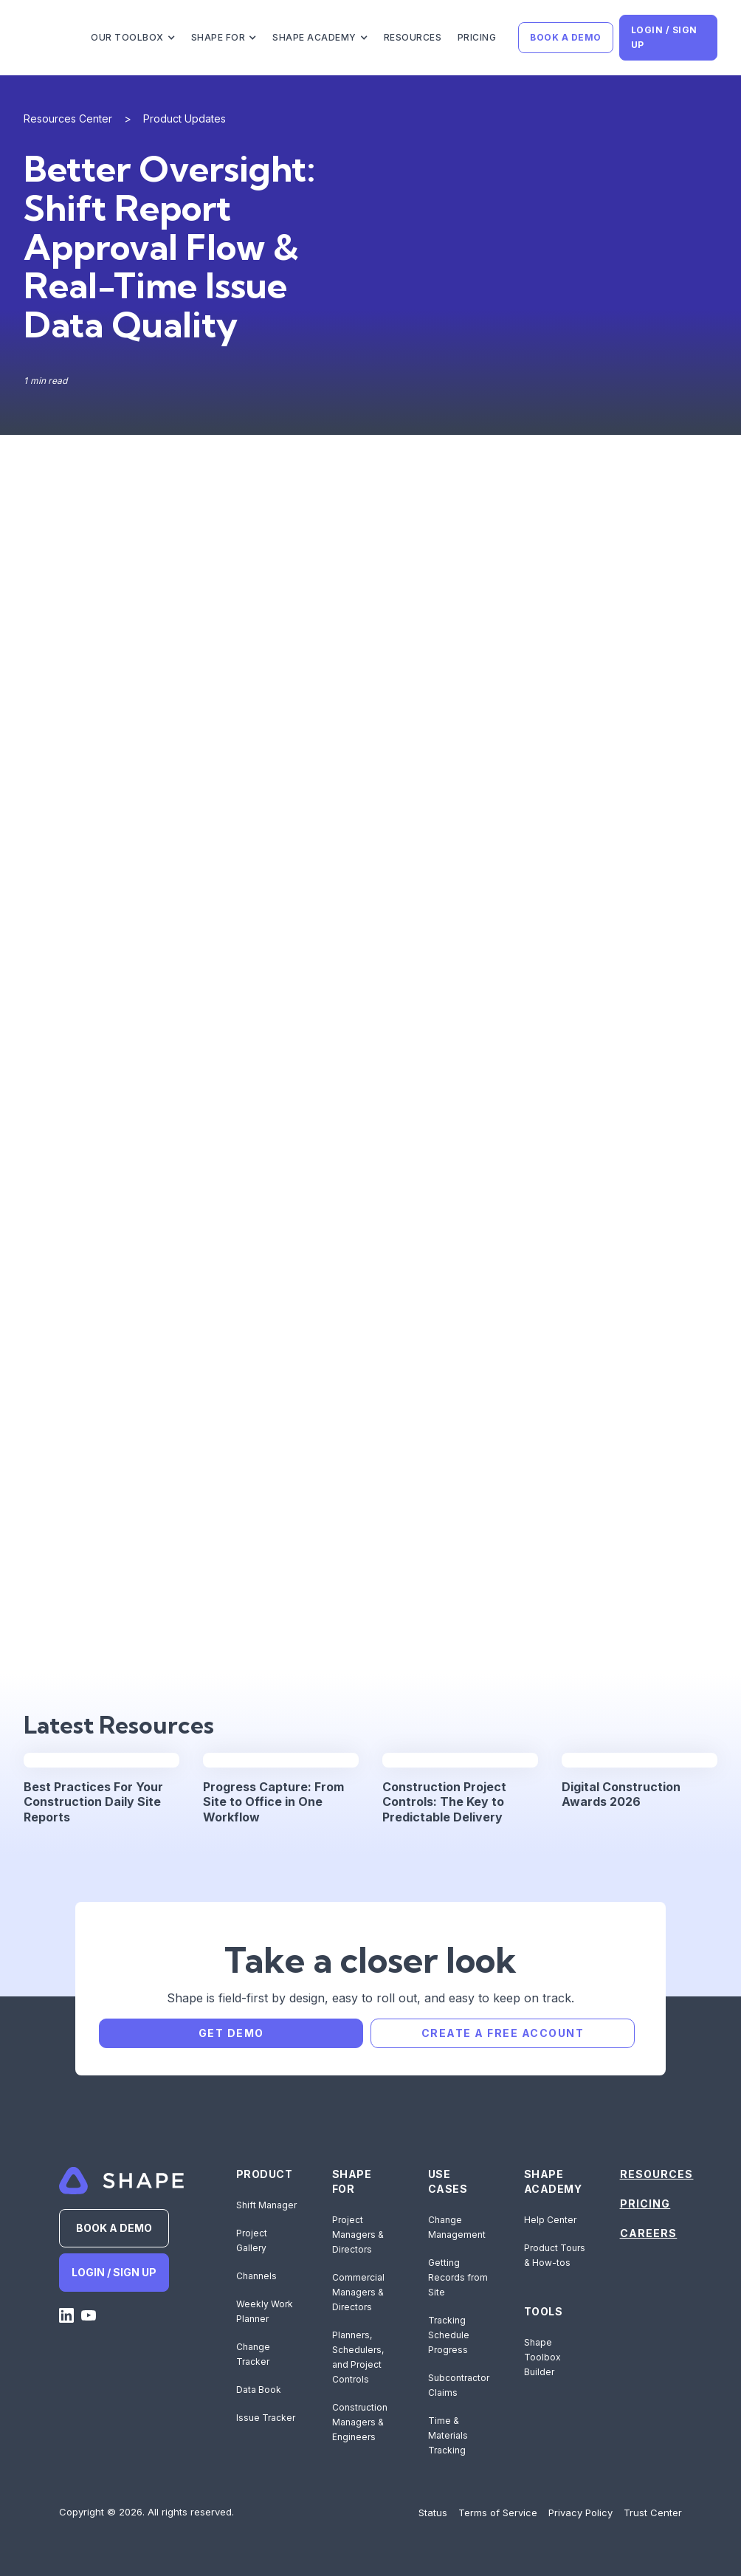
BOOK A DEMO (566, 37)
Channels (256, 2275)
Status (432, 2512)
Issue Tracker (265, 2417)
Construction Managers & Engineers (359, 2422)
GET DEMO (231, 2033)
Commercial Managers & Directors (358, 2292)
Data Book (258, 2389)
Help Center (550, 2219)
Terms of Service (497, 2512)
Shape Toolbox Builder (542, 2357)
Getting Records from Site (458, 2277)
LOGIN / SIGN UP (664, 37)
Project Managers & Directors (358, 2234)
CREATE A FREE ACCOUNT (503, 2033)
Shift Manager (266, 2205)
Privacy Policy (580, 2512)
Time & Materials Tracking (448, 2435)
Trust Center (653, 2512)
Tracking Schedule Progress (448, 2335)
